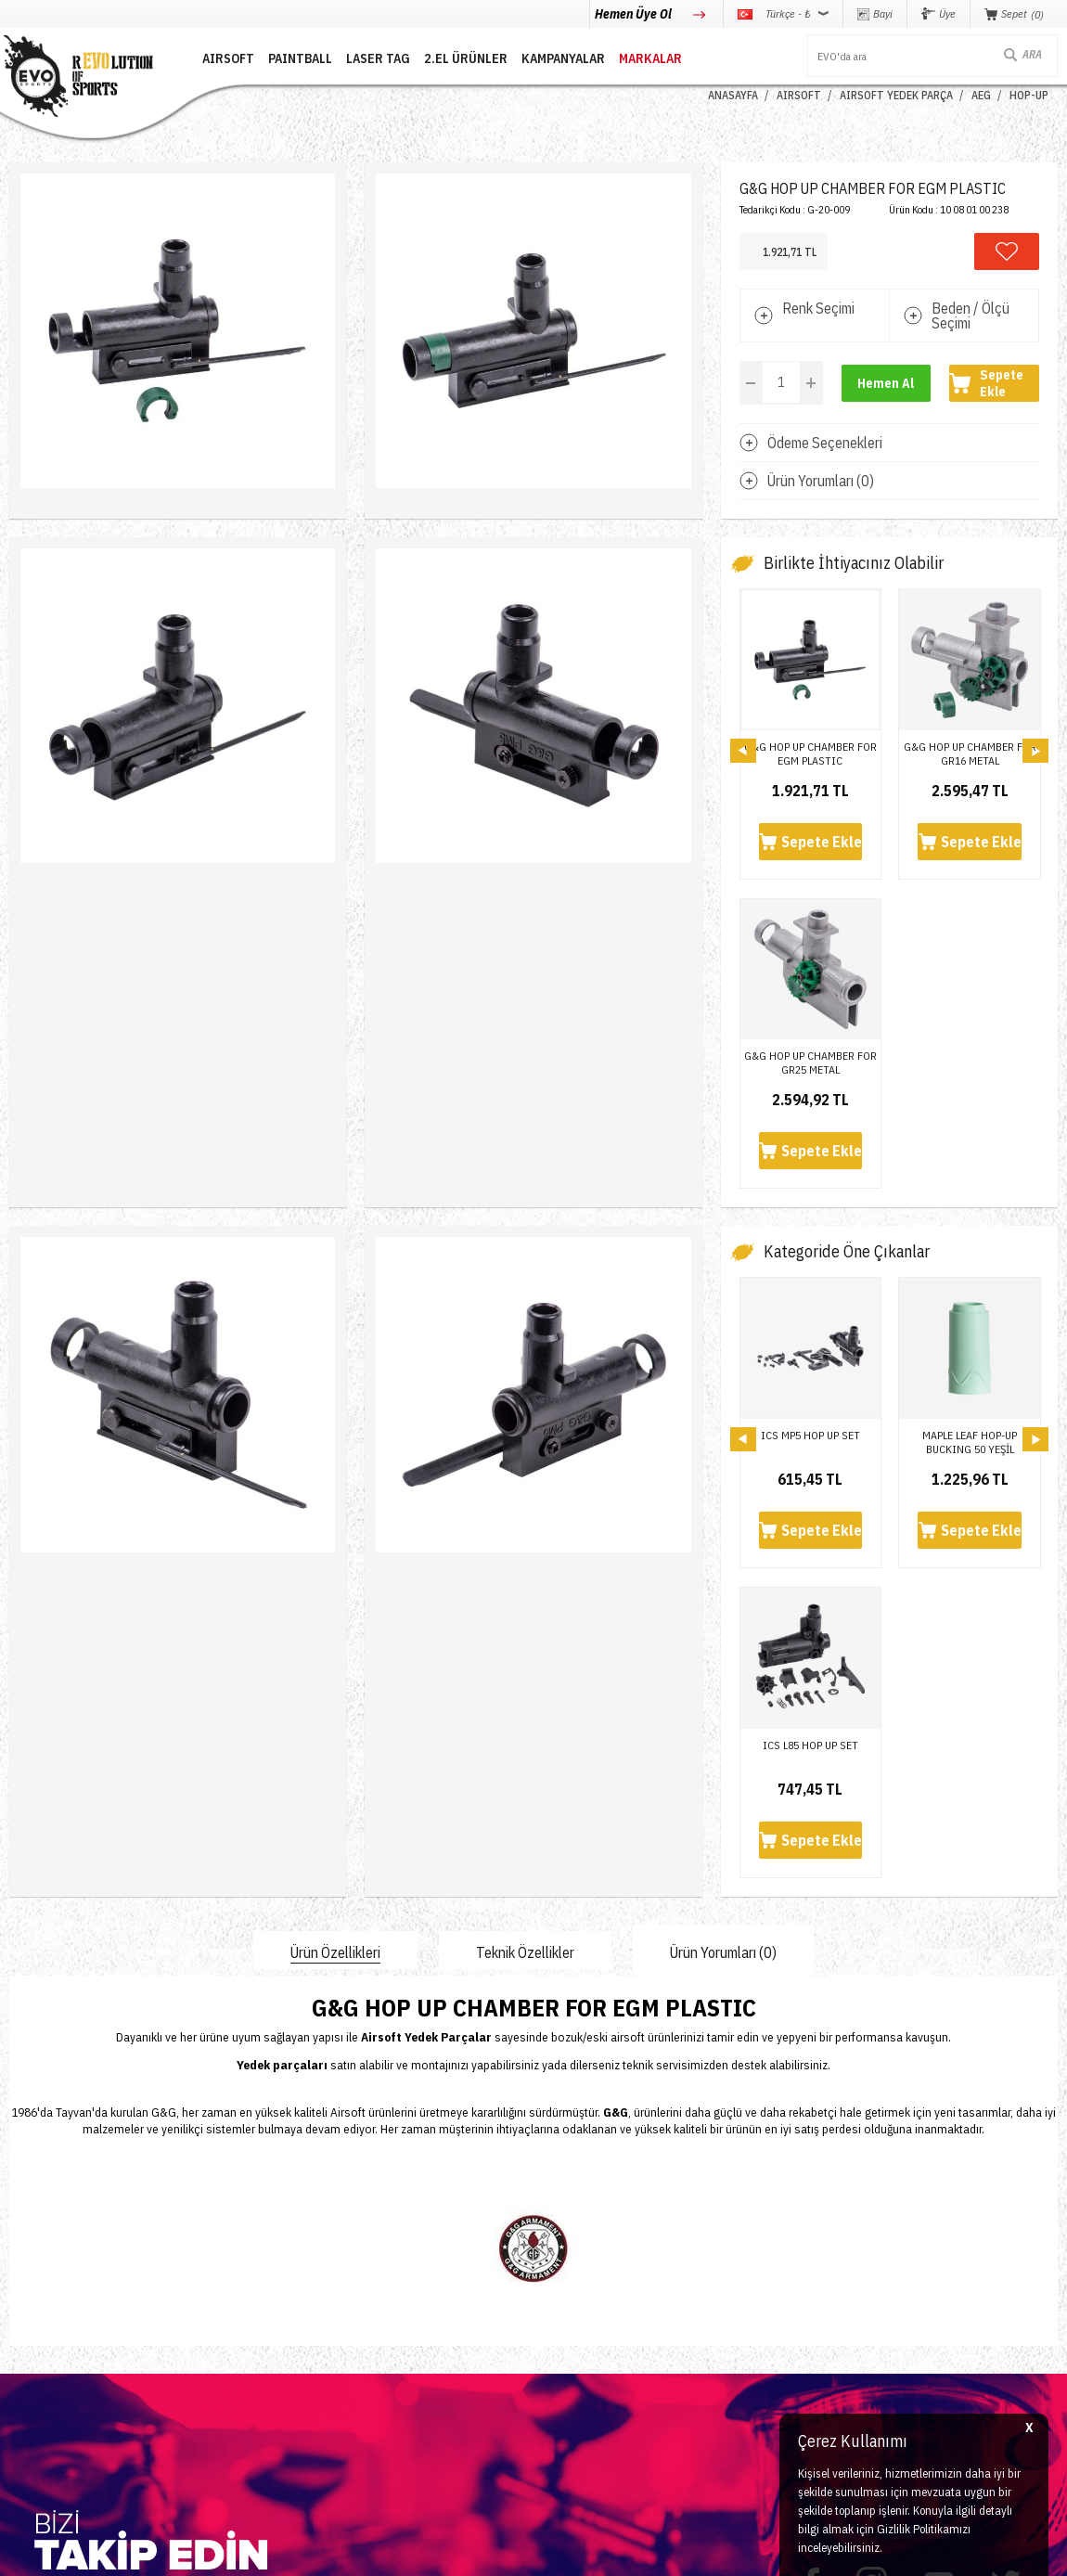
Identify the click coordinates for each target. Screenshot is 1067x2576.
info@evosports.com (791, 2327)
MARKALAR (650, 58)
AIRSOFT (228, 58)
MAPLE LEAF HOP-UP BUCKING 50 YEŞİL (969, 1132)
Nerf (18, 2298)
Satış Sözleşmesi (583, 2298)
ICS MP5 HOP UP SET (810, 1125)
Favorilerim (391, 2326)
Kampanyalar (563, 58)
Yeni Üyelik (390, 2242)
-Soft (450, 2552)
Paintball (30, 2270)
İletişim (206, 2242)
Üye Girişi (388, 2270)
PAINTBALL (300, 58)
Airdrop (26, 2381)
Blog (198, 2298)
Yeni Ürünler (38, 2354)
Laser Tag (32, 2326)
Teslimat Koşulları (586, 2242)
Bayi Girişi (390, 2298)
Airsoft (25, 2242)
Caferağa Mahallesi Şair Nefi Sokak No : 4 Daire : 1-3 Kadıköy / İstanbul (855, 2402)
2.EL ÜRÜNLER (466, 58)
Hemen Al (885, 383)
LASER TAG (378, 58)
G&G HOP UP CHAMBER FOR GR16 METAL (970, 753)
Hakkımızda (215, 2270)
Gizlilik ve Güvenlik (589, 2354)
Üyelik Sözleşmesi (586, 2270)
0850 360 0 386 (782, 2261)
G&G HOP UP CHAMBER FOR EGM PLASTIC (810, 753)
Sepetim (384, 2354)
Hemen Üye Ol (635, 14)
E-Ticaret (488, 2552)
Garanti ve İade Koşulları (601, 2326)
